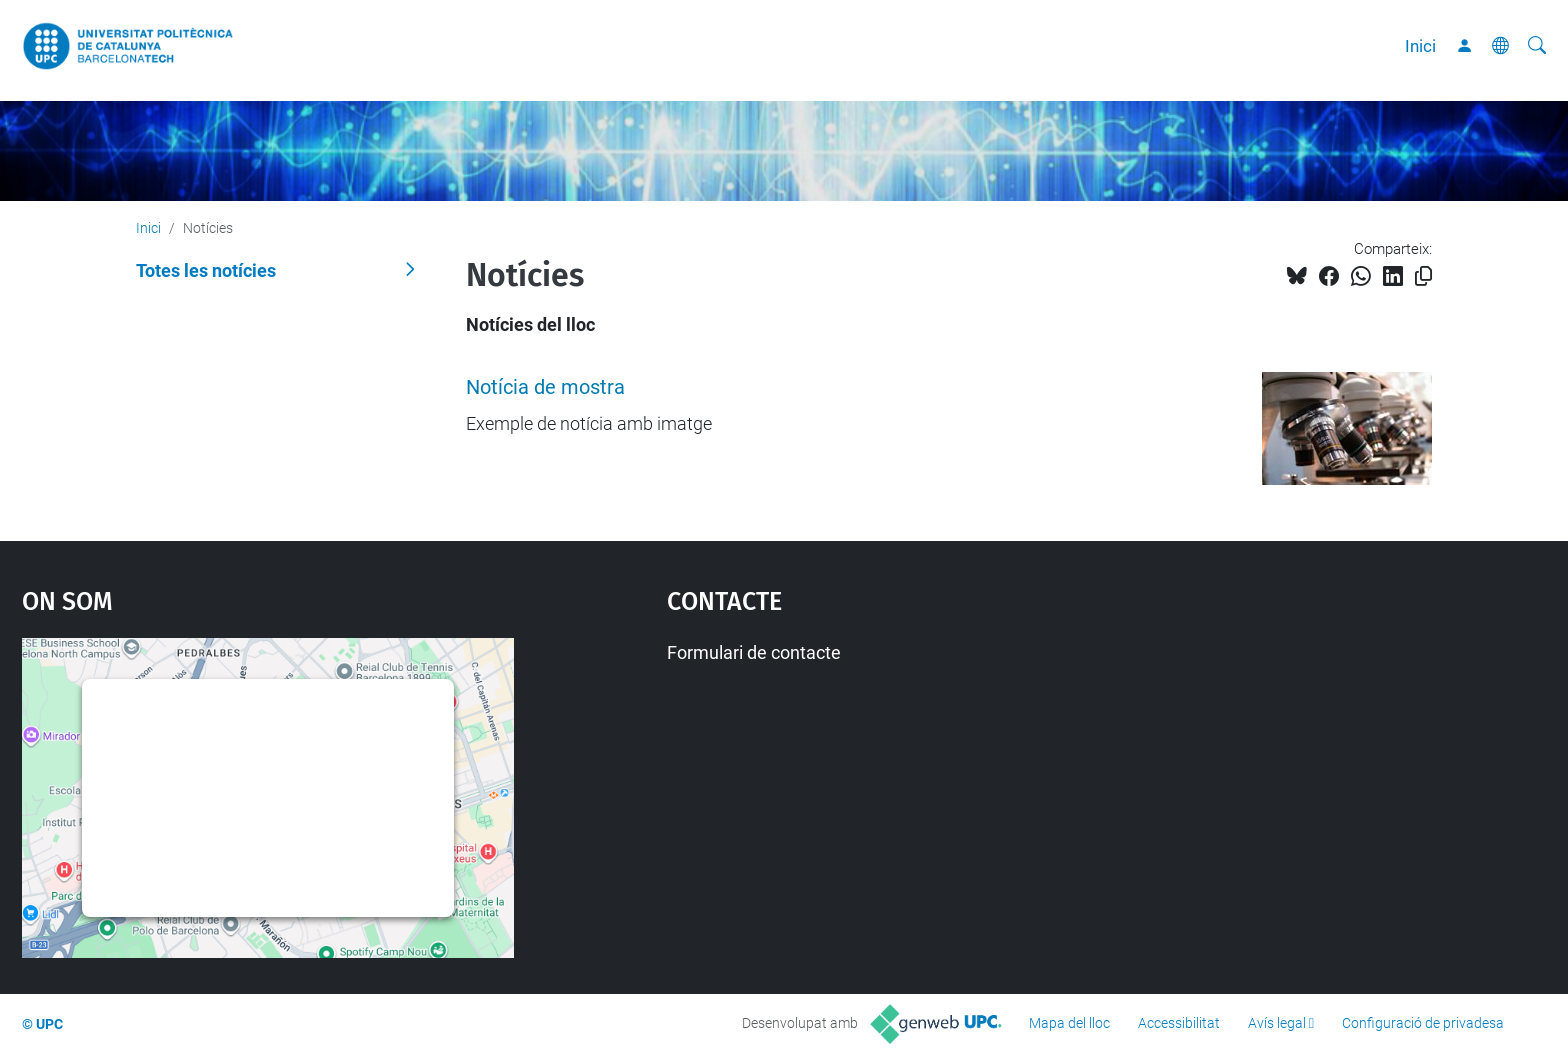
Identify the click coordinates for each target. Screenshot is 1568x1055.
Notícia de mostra (545, 387)
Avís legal (1277, 1023)
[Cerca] (1537, 46)
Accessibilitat (1179, 1023)
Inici (1420, 46)
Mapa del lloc (1069, 1023)
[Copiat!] (1423, 276)
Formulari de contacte (754, 652)
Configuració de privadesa (1423, 1023)
